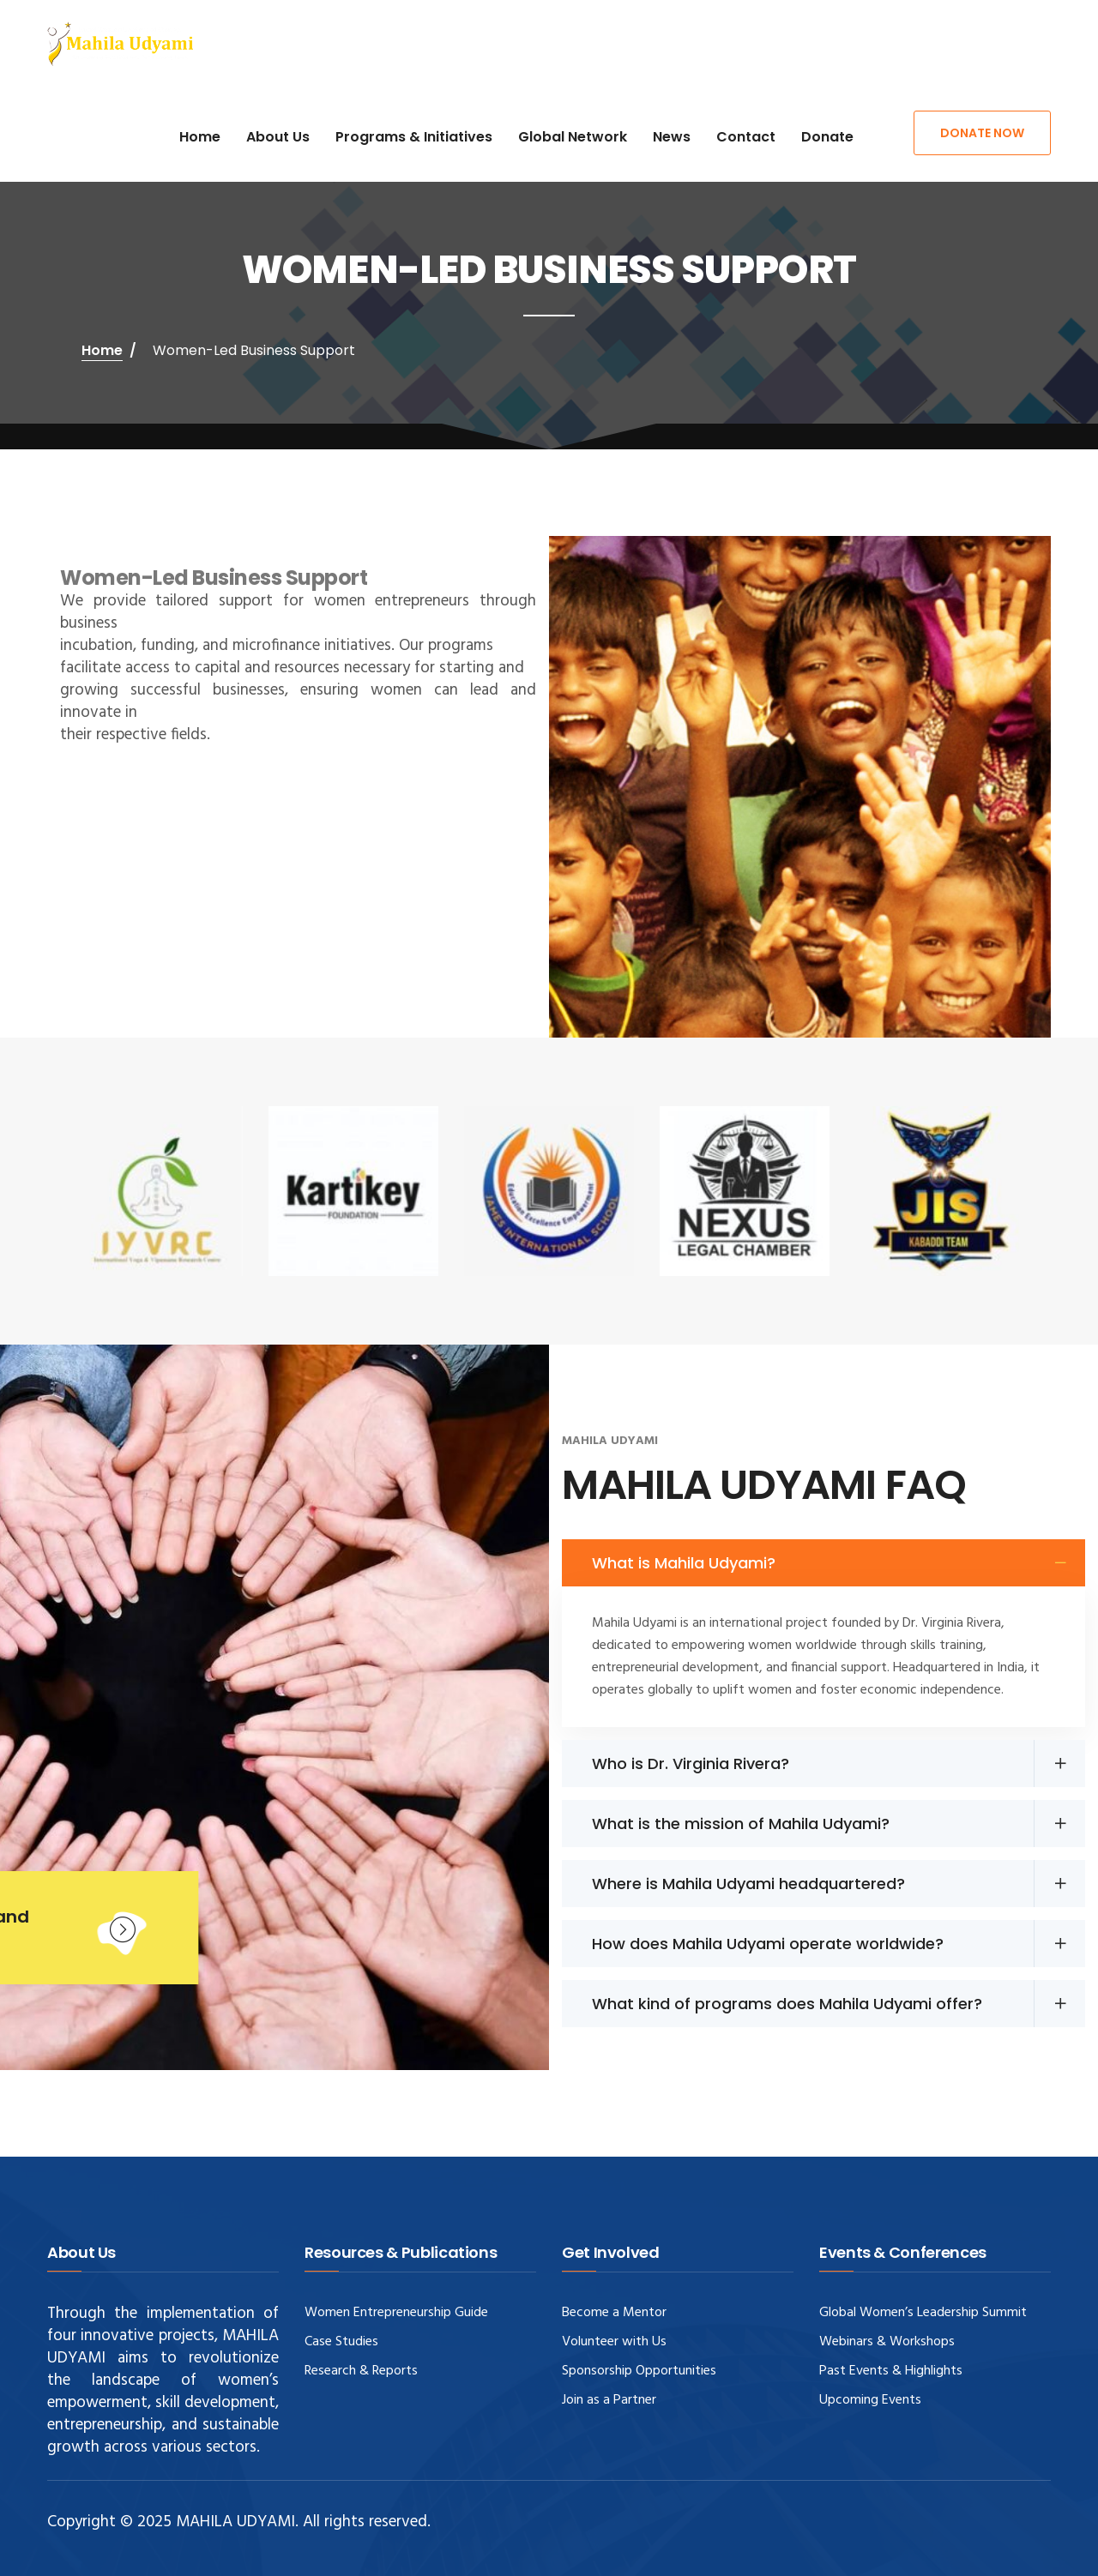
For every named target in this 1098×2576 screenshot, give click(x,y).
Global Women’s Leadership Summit (923, 2313)
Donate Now (982, 132)
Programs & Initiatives (413, 137)
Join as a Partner (609, 2400)
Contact (745, 137)
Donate (827, 137)
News (672, 137)
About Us (278, 137)
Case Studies (341, 2342)
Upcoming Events (870, 2400)
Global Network (572, 137)
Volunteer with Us (614, 2342)
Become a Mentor (614, 2313)
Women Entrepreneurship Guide (396, 2313)
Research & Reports (361, 2371)
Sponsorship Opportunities (639, 2371)
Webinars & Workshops (887, 2342)
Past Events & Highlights (890, 2371)
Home (199, 137)
